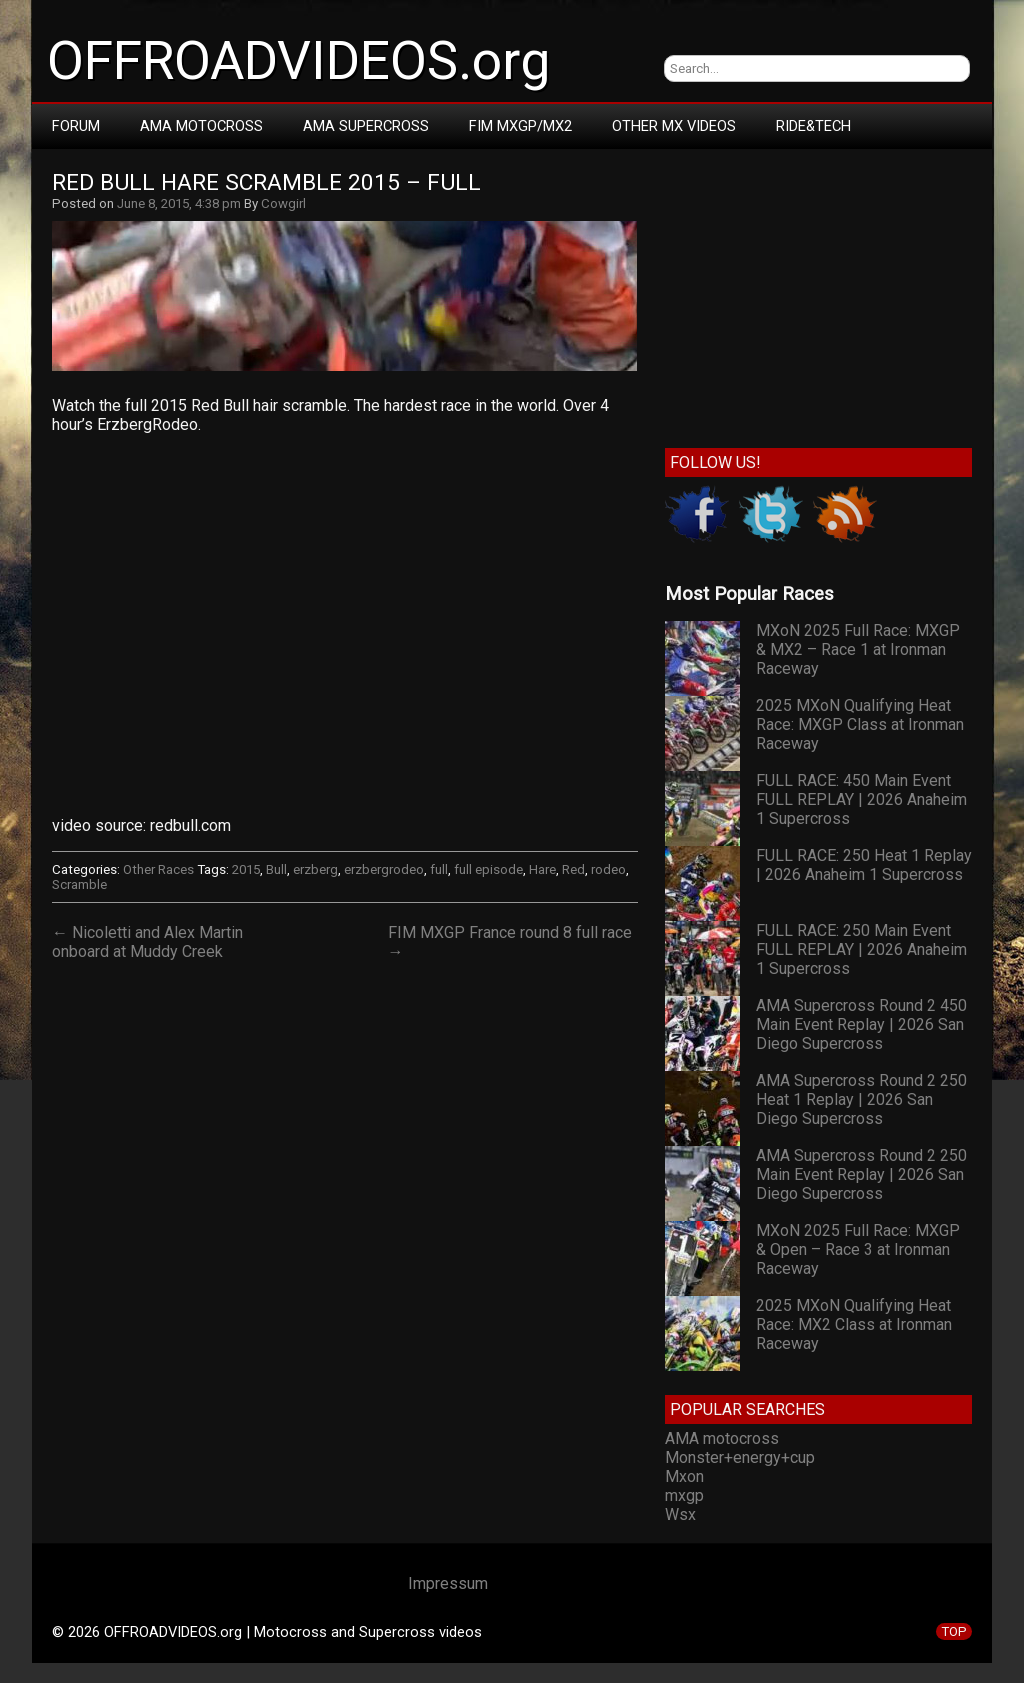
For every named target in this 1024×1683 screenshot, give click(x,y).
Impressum (448, 1583)
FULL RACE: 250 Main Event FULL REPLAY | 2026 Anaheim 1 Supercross (861, 949)
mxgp (684, 1495)
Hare (542, 869)
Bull (276, 869)
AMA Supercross (366, 126)
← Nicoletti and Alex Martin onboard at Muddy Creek (147, 942)
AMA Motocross (201, 126)
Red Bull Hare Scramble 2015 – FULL (266, 182)
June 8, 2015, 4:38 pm (179, 203)
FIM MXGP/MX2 (520, 126)
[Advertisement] (818, 294)
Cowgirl (283, 203)
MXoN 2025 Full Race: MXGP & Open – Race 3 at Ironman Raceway (858, 1249)
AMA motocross (722, 1438)
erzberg (315, 869)
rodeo (608, 869)
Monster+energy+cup (740, 1457)
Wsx (680, 1514)
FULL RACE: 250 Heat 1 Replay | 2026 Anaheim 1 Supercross (864, 865)
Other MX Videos (674, 126)
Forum (76, 126)
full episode (488, 869)
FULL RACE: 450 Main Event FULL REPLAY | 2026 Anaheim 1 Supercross (861, 799)
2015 (246, 869)
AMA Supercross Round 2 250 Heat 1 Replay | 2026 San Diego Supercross (861, 1099)
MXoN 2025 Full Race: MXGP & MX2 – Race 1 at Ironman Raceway (858, 649)
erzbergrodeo (384, 869)
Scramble (79, 884)
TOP (954, 1631)
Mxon (684, 1476)
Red (573, 869)
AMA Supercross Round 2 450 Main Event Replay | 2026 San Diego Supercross (861, 1024)
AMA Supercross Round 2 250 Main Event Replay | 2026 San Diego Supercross (861, 1174)
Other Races (158, 869)
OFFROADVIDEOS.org (298, 61)
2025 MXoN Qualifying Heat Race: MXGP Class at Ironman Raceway (860, 724)
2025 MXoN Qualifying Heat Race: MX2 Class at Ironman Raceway (854, 1324)
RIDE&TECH (813, 126)
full (439, 869)
